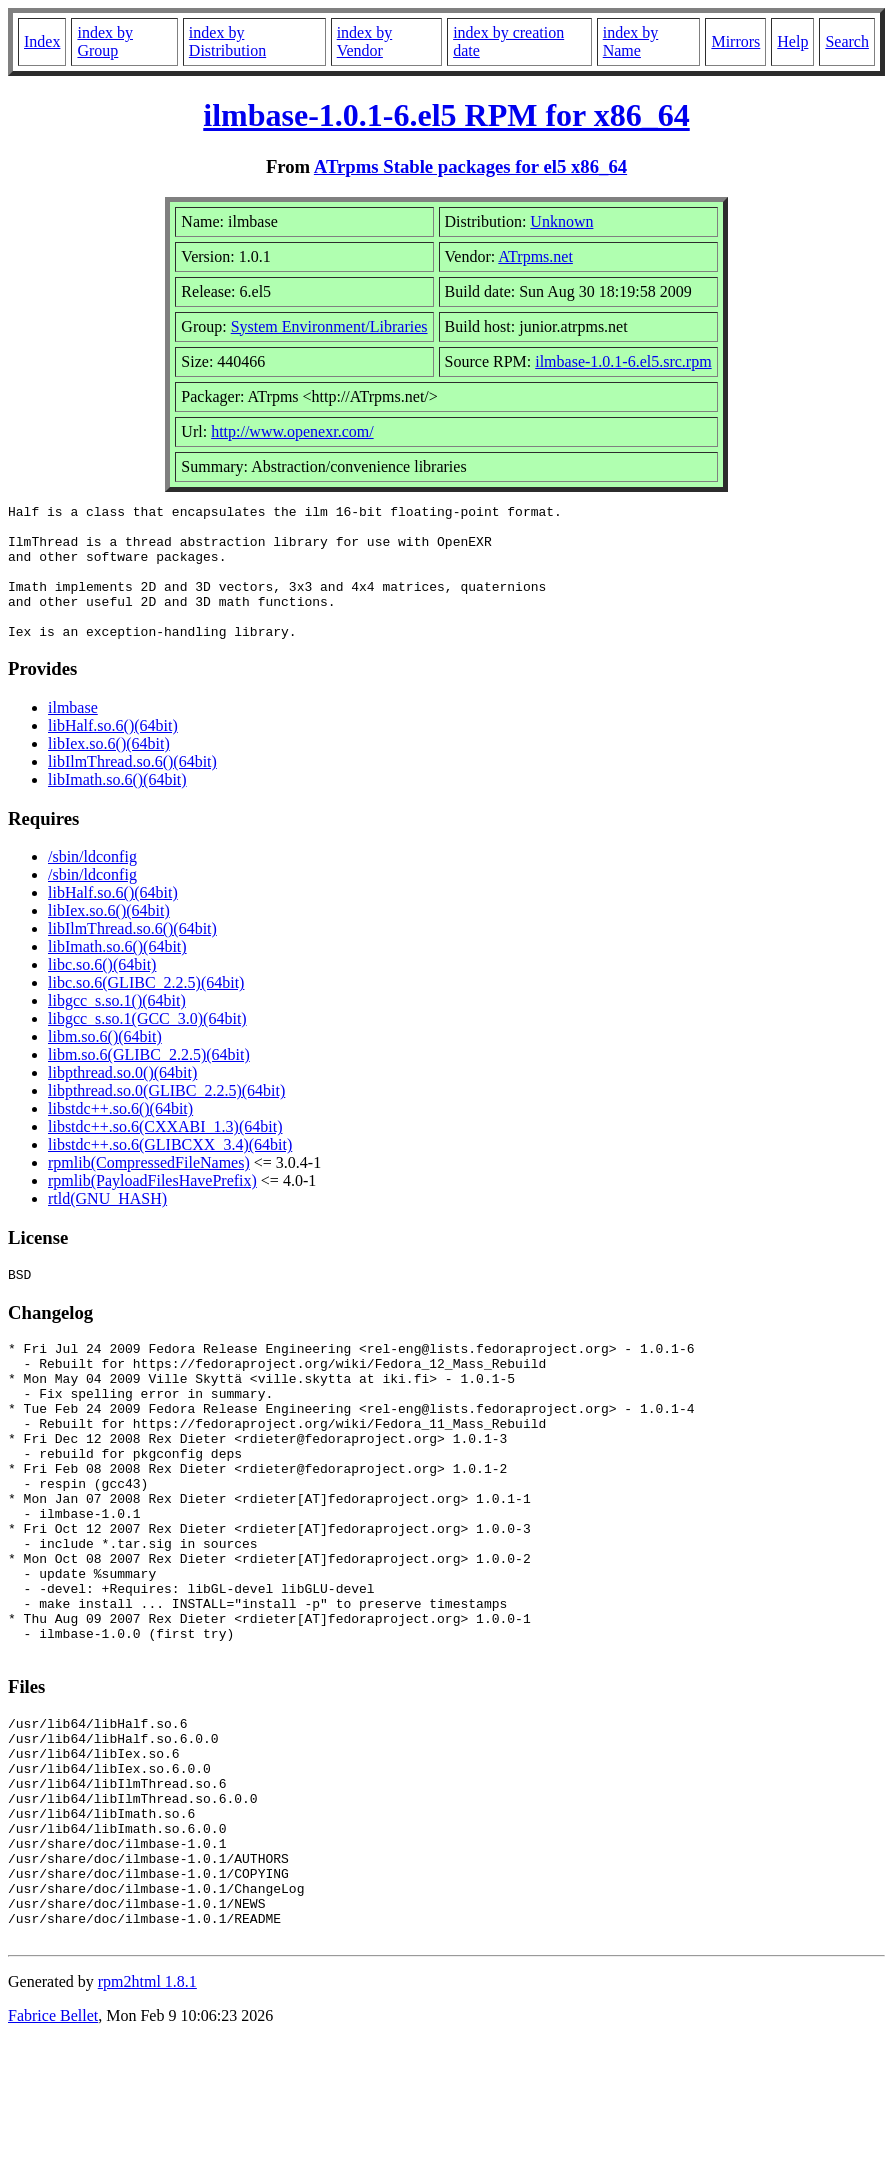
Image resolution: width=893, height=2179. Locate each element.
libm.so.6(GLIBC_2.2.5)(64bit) (149, 1081)
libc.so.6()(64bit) (102, 991)
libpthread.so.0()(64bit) (122, 1099)
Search (847, 41)
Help (792, 41)
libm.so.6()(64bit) (105, 1063)
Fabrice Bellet (53, 2153)
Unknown (561, 221)
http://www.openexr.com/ (292, 431)
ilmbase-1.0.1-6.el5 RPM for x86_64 (446, 115)
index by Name (631, 41)
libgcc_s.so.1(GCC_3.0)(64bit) (147, 1045)
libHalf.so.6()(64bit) (113, 752)
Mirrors (735, 41)
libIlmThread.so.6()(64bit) (132, 788)
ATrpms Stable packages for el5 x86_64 (470, 166)
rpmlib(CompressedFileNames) (149, 1189)
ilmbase (73, 734)
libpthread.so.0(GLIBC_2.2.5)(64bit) (166, 1117)
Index (42, 41)
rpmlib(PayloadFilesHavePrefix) (152, 1207)
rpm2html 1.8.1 (147, 2119)
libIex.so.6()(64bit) (109, 770)
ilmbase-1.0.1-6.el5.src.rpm (623, 361)
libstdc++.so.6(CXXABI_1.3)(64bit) (165, 1153)
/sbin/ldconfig (92, 883)
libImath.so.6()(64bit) (117, 806)
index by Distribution (227, 41)
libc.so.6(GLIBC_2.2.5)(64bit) (146, 1009)
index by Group (105, 41)
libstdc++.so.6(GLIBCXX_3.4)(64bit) (170, 1171)
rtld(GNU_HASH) (107, 1225)
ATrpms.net (535, 256)
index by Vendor (365, 41)
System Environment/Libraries (329, 326)
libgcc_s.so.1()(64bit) (117, 1027)
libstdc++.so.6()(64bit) (120, 1135)
